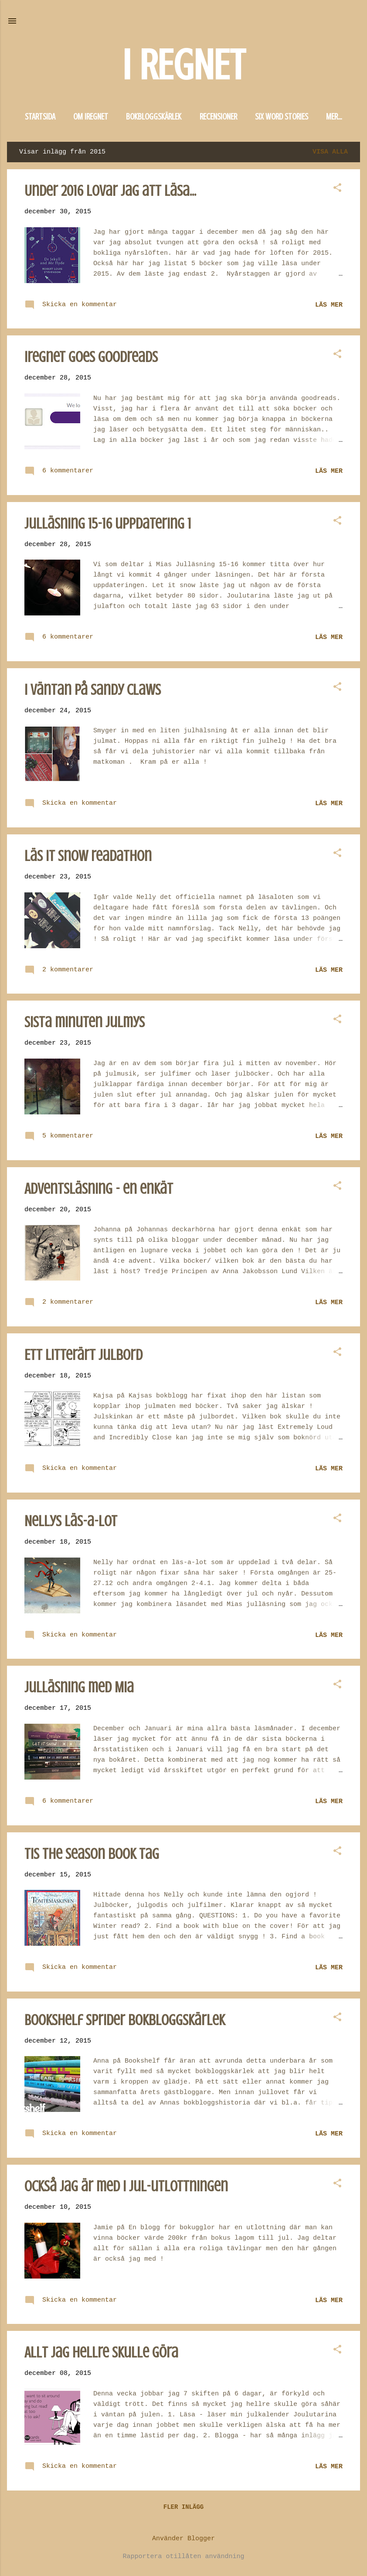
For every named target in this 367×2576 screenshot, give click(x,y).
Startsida (40, 117)
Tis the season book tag (91, 1853)
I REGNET (183, 65)
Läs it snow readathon (88, 855)
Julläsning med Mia (79, 1687)
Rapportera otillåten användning (183, 2556)
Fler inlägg (183, 2507)
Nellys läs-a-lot (70, 1521)
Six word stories (281, 117)
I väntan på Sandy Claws (92, 689)
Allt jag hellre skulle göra (101, 2352)
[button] (337, 188)
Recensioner (218, 117)
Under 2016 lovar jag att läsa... (110, 190)
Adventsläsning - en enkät (98, 1188)
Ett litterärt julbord (83, 1354)
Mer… (334, 117)
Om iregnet (90, 117)
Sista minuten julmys (84, 1022)
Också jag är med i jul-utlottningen (126, 2186)
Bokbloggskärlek (153, 117)
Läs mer (329, 305)
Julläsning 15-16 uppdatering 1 (107, 523)
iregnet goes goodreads (91, 357)
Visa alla (330, 152)
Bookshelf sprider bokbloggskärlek (124, 2020)
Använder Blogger (183, 2538)
